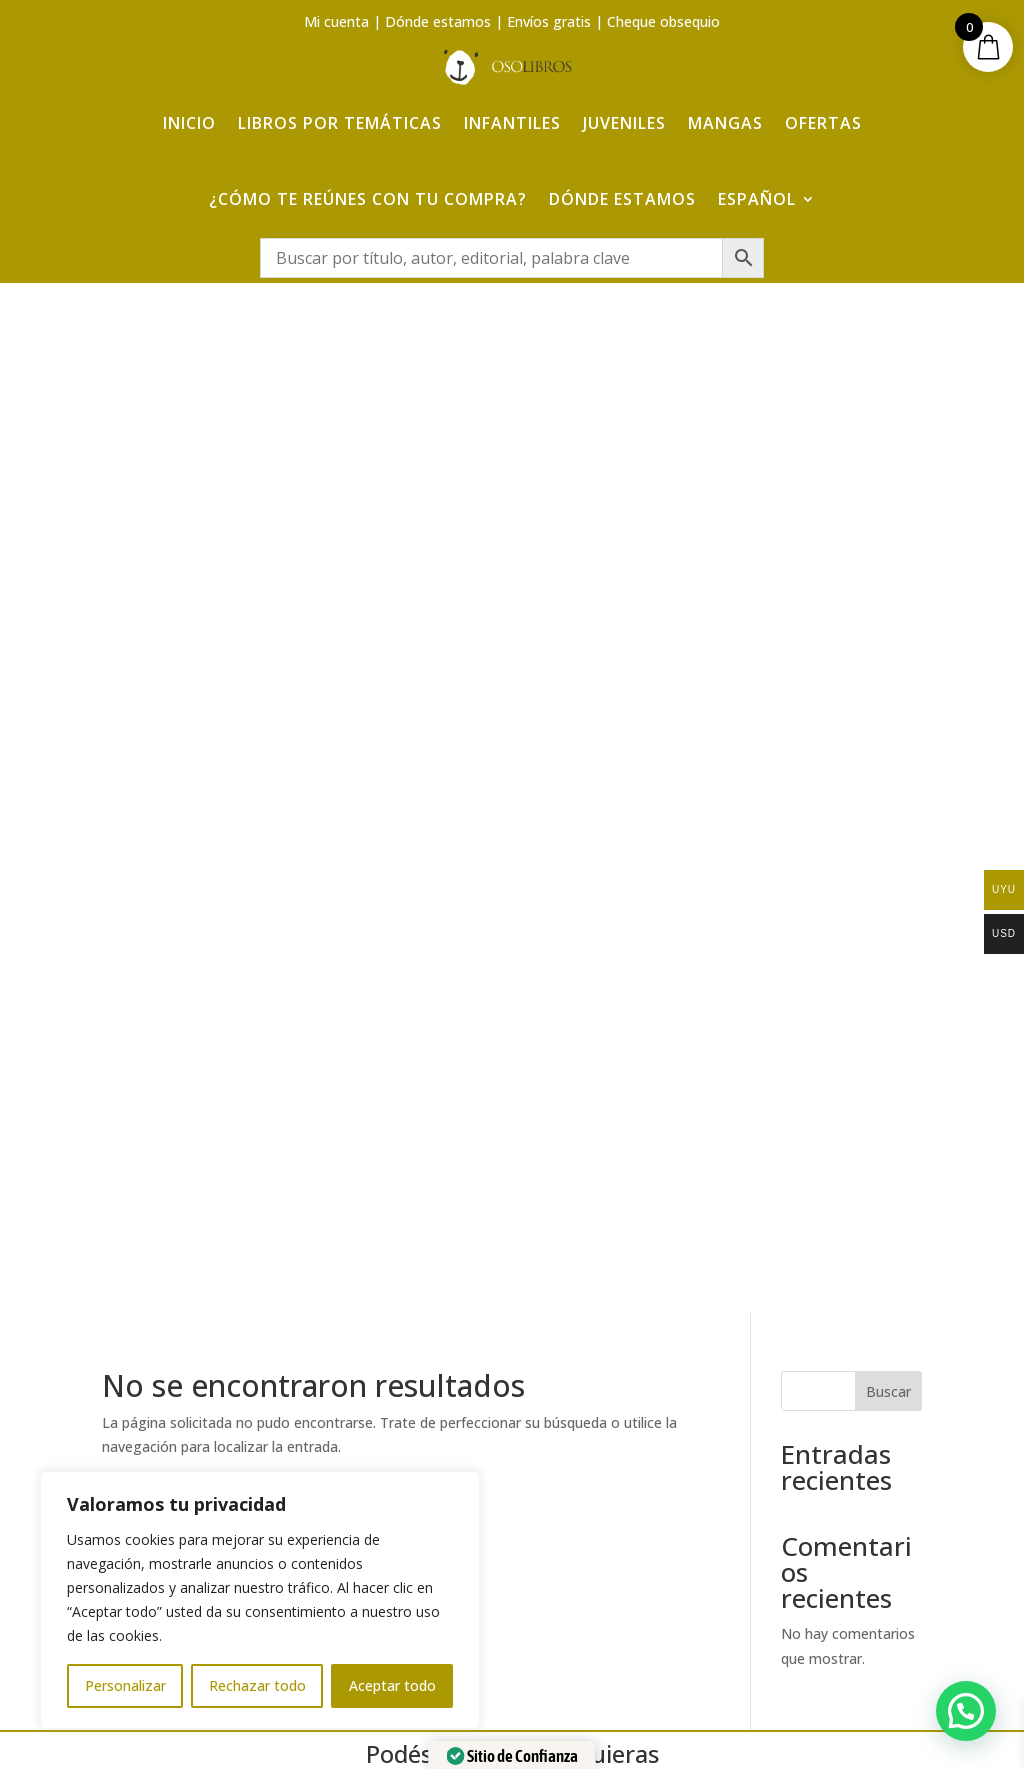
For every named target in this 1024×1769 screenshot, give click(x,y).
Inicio (189, 122)
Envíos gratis (549, 21)
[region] (260, 1600)
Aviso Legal (863, 1407)
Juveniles (624, 122)
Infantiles (512, 122)
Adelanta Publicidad (773, 1721)
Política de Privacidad (863, 1445)
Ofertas (823, 122)
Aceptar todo (392, 1685)
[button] (966, 1711)
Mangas (725, 122)
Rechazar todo (257, 1685)
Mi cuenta (336, 21)
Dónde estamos (438, 21)
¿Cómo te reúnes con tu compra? (368, 198)
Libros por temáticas (340, 122)
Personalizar (125, 1685)
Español (757, 198)
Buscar (888, 402)
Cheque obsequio (663, 21)
